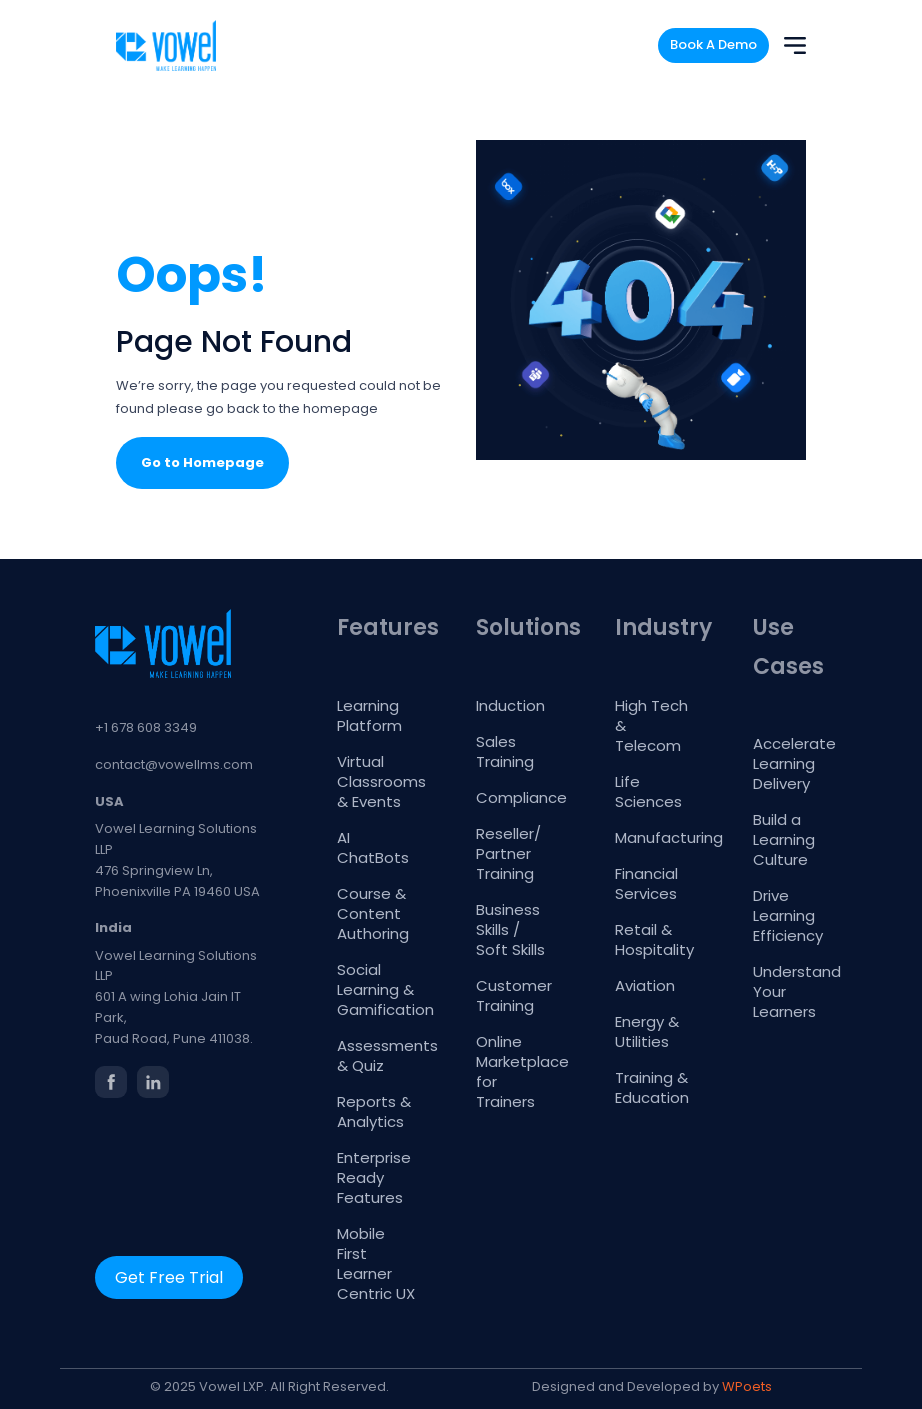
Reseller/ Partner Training (508, 853)
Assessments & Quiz (376, 1055)
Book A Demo (713, 44)
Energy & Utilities (647, 1031)
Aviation (645, 985)
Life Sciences (648, 791)
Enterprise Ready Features (374, 1177)
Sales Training (505, 751)
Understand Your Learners (792, 991)
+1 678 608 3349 (146, 727)
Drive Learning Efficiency (788, 915)
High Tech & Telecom (651, 725)
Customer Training (514, 995)
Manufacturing (654, 837)
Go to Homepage (202, 462)
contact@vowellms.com (174, 764)
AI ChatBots (373, 847)
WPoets (747, 1386)
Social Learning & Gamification (376, 989)
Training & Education (652, 1087)
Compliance (515, 797)
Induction (510, 705)
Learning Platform (369, 715)
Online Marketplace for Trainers (515, 1071)
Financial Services (646, 883)
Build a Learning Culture (784, 839)
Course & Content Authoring (373, 913)
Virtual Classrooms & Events (376, 781)
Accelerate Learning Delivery (792, 763)
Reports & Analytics (374, 1111)
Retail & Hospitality (654, 939)
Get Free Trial (169, 1277)
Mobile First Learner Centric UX (376, 1263)
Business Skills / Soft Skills (510, 929)
